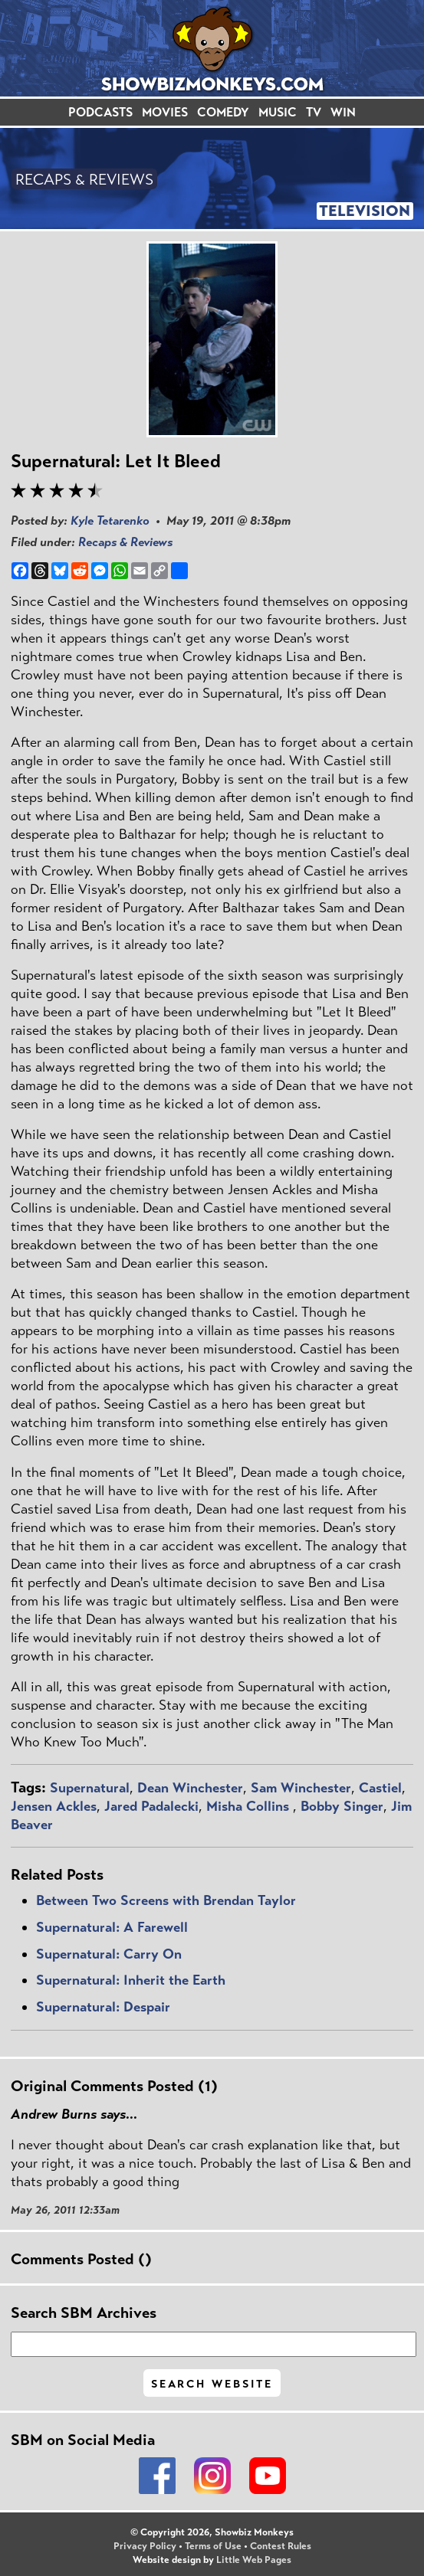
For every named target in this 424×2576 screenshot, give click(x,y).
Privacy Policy (144, 2546)
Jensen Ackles (54, 1806)
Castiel (380, 1787)
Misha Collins (249, 1806)
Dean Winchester (190, 1787)
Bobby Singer (342, 1806)
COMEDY (223, 112)
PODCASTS (100, 112)
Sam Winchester (301, 1787)
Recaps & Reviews (125, 542)
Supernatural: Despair (103, 2006)
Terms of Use (213, 2546)
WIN (343, 112)
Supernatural (90, 1787)
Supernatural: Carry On (109, 1954)
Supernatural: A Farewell (112, 1927)
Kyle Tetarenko (110, 520)
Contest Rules (280, 2546)
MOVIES (165, 112)
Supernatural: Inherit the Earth (130, 1980)
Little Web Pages (253, 2560)
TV (313, 112)
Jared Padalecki (151, 1806)
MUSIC (277, 112)
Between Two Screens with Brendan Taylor (166, 1900)
